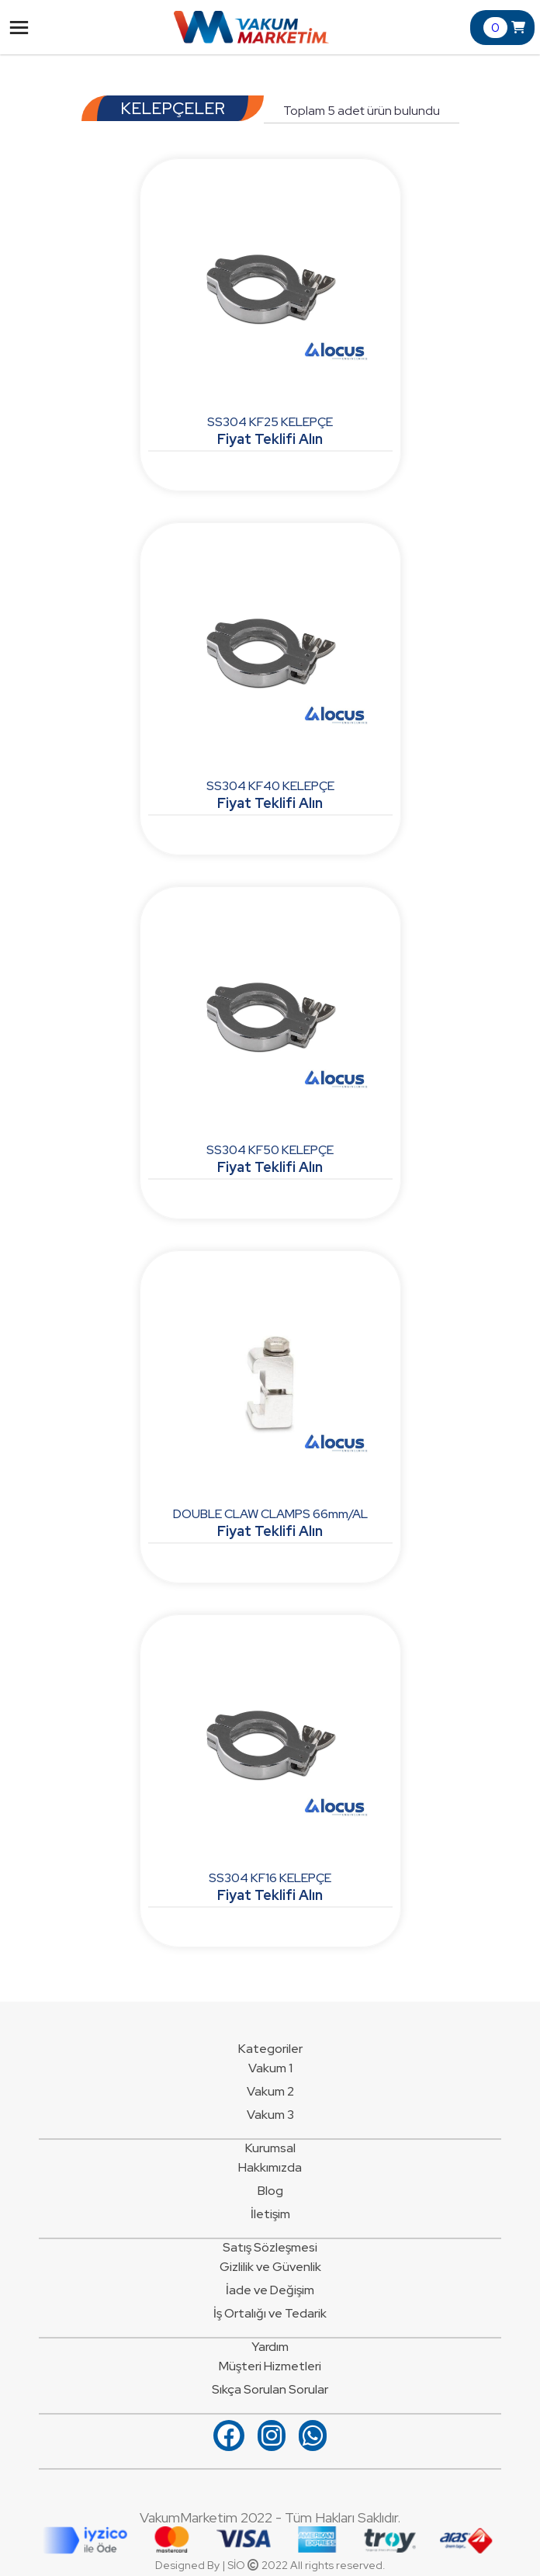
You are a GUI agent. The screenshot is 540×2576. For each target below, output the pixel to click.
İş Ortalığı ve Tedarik (270, 2313)
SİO (236, 2565)
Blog (270, 2190)
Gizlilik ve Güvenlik (270, 2267)
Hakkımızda (270, 2167)
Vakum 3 (270, 2114)
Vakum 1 (270, 2068)
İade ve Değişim (270, 2290)
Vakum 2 (270, 2091)
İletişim (270, 2214)
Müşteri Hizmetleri (270, 2366)
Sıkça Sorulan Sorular (270, 2389)
